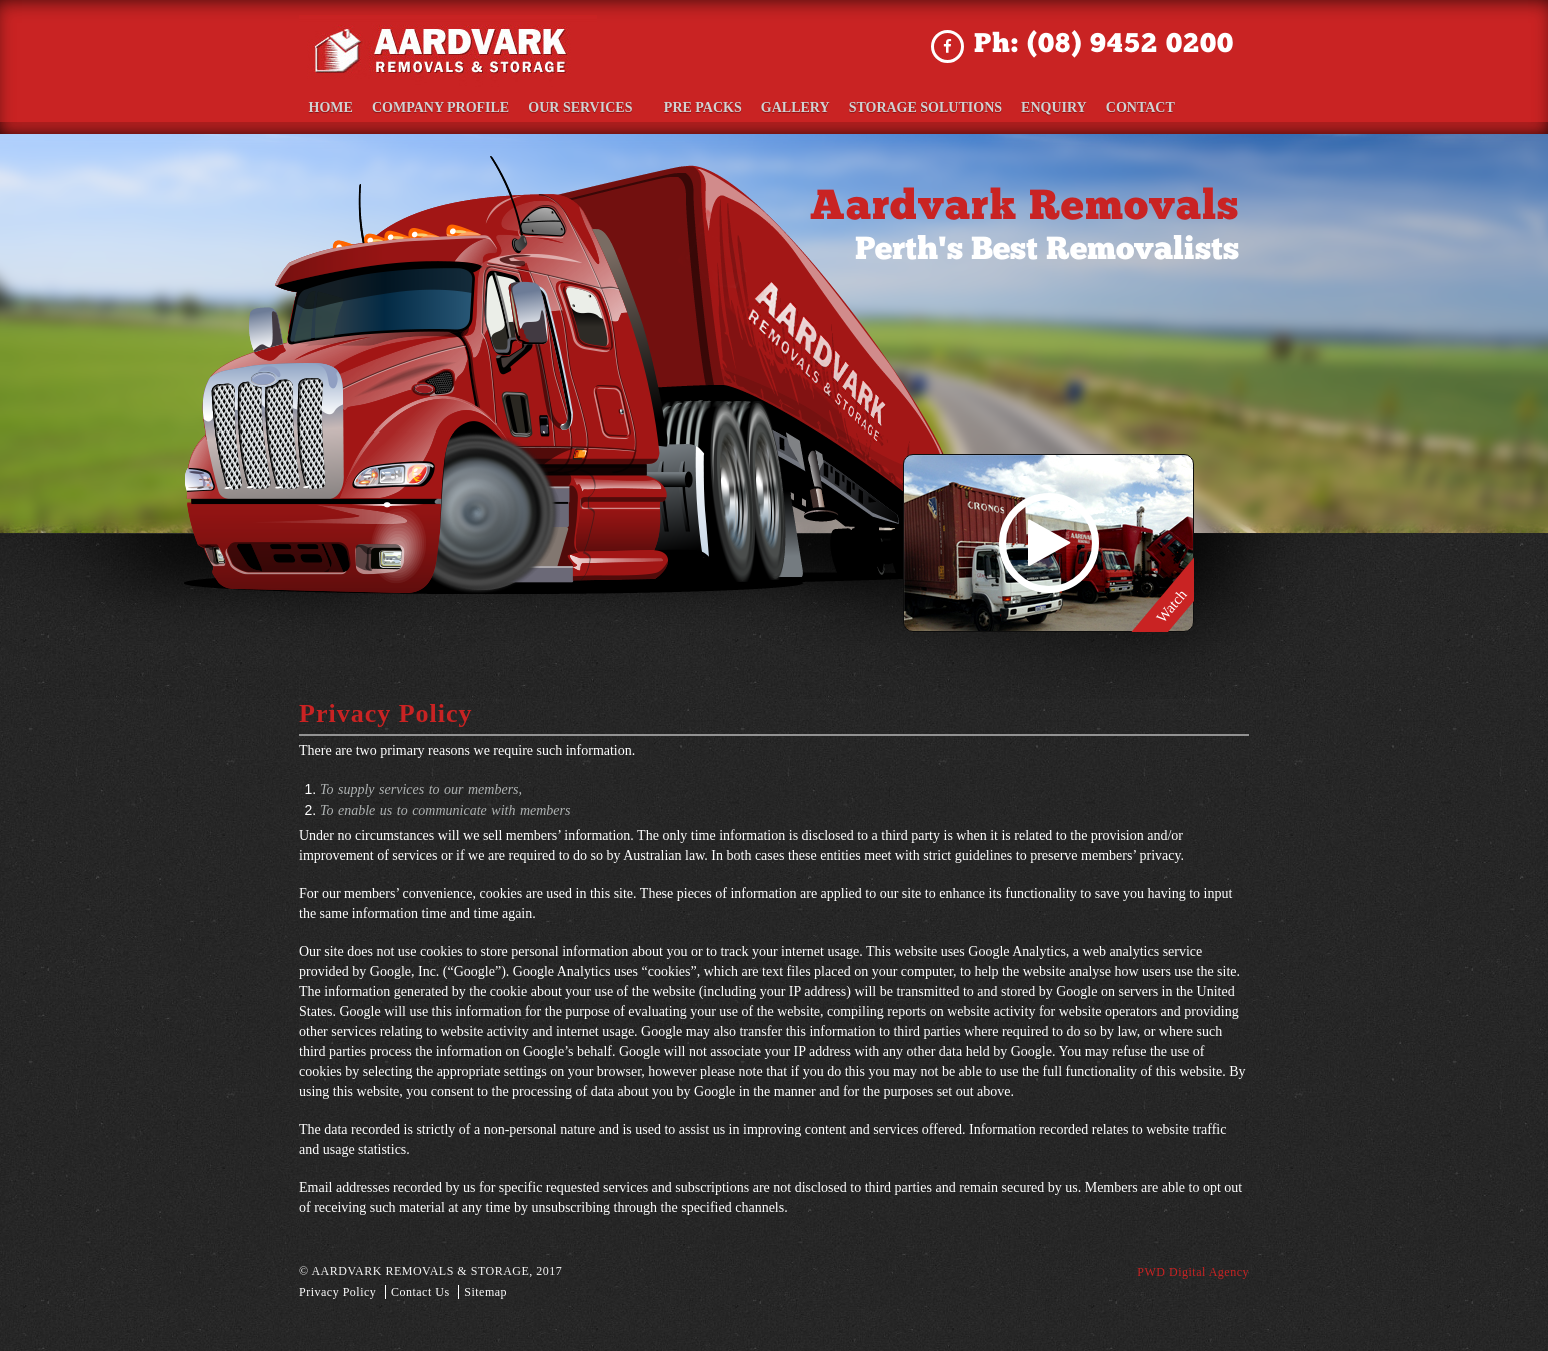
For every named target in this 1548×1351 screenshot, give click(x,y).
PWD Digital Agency (1193, 1270)
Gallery (777, 106)
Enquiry (1034, 106)
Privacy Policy (337, 1290)
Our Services (577, 106)
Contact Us (420, 1290)
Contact (1118, 106)
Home (329, 106)
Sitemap (485, 1290)
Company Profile (437, 106)
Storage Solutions (905, 106)
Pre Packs (686, 106)
